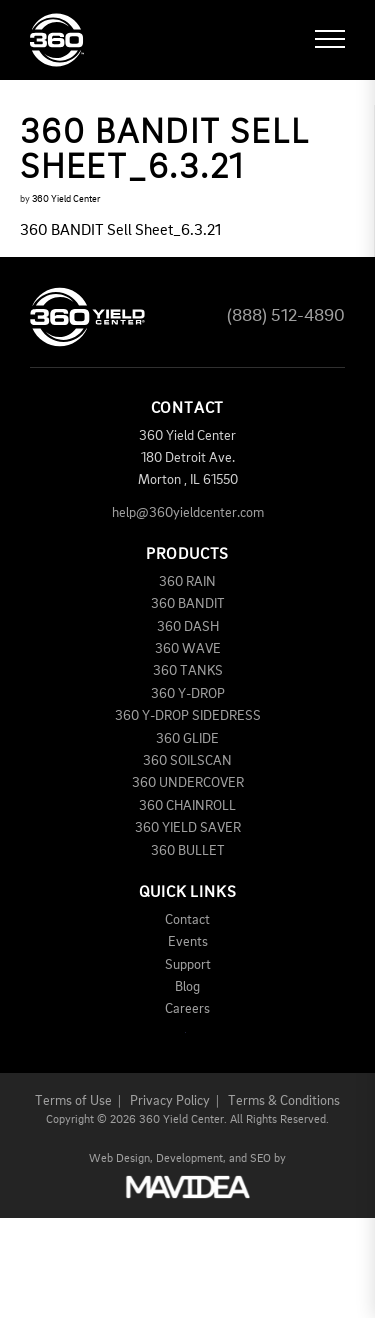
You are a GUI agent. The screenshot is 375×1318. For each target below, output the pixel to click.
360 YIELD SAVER (188, 828)
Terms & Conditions (284, 1101)
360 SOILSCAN (187, 761)
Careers (187, 1009)
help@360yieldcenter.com (188, 513)
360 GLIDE (187, 739)
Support (188, 965)
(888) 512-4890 (286, 316)
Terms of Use (73, 1101)
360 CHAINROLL (187, 806)
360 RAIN (187, 582)
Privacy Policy (170, 1101)
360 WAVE (188, 649)
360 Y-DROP (188, 694)
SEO (260, 1159)
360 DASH (188, 627)
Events (188, 942)
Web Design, (121, 1159)
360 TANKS (188, 671)
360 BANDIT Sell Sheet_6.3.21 (120, 231)
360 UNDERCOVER (188, 783)
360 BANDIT (188, 604)
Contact (187, 920)
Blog (187, 987)
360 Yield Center (66, 199)
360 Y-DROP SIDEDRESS (188, 716)
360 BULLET (188, 851)
